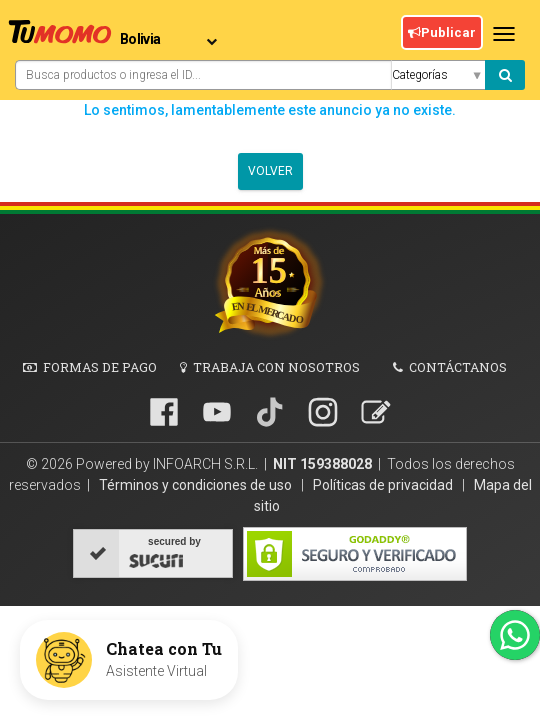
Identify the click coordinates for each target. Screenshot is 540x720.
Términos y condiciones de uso (197, 485)
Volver (270, 171)
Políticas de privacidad (384, 485)
